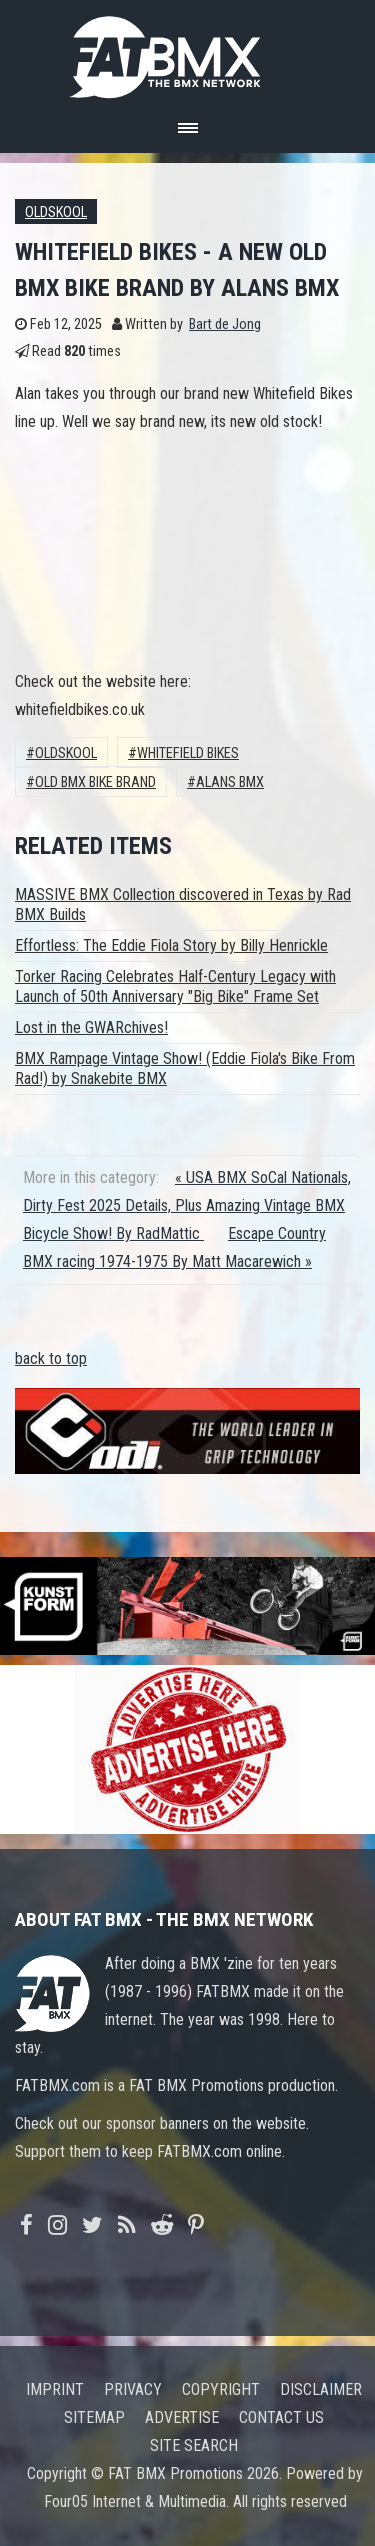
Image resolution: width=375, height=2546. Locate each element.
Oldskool (56, 212)
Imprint (55, 2389)
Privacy (133, 2389)
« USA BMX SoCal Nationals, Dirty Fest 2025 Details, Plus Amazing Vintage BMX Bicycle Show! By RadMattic (187, 1205)
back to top (51, 1358)
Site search (194, 2445)
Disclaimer (321, 2389)
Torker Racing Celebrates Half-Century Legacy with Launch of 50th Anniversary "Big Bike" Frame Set (175, 986)
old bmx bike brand (95, 782)
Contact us (281, 2417)
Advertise (182, 2417)
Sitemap (94, 2417)
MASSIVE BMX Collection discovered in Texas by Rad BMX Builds (183, 904)
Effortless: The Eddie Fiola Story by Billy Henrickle (171, 945)
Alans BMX (230, 782)
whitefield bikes (188, 753)
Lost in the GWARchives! (91, 1027)
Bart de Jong (225, 324)
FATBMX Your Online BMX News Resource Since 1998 (188, 51)
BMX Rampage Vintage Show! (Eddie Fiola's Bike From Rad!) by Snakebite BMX (185, 1068)
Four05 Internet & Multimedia (135, 2501)
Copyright (221, 2389)
